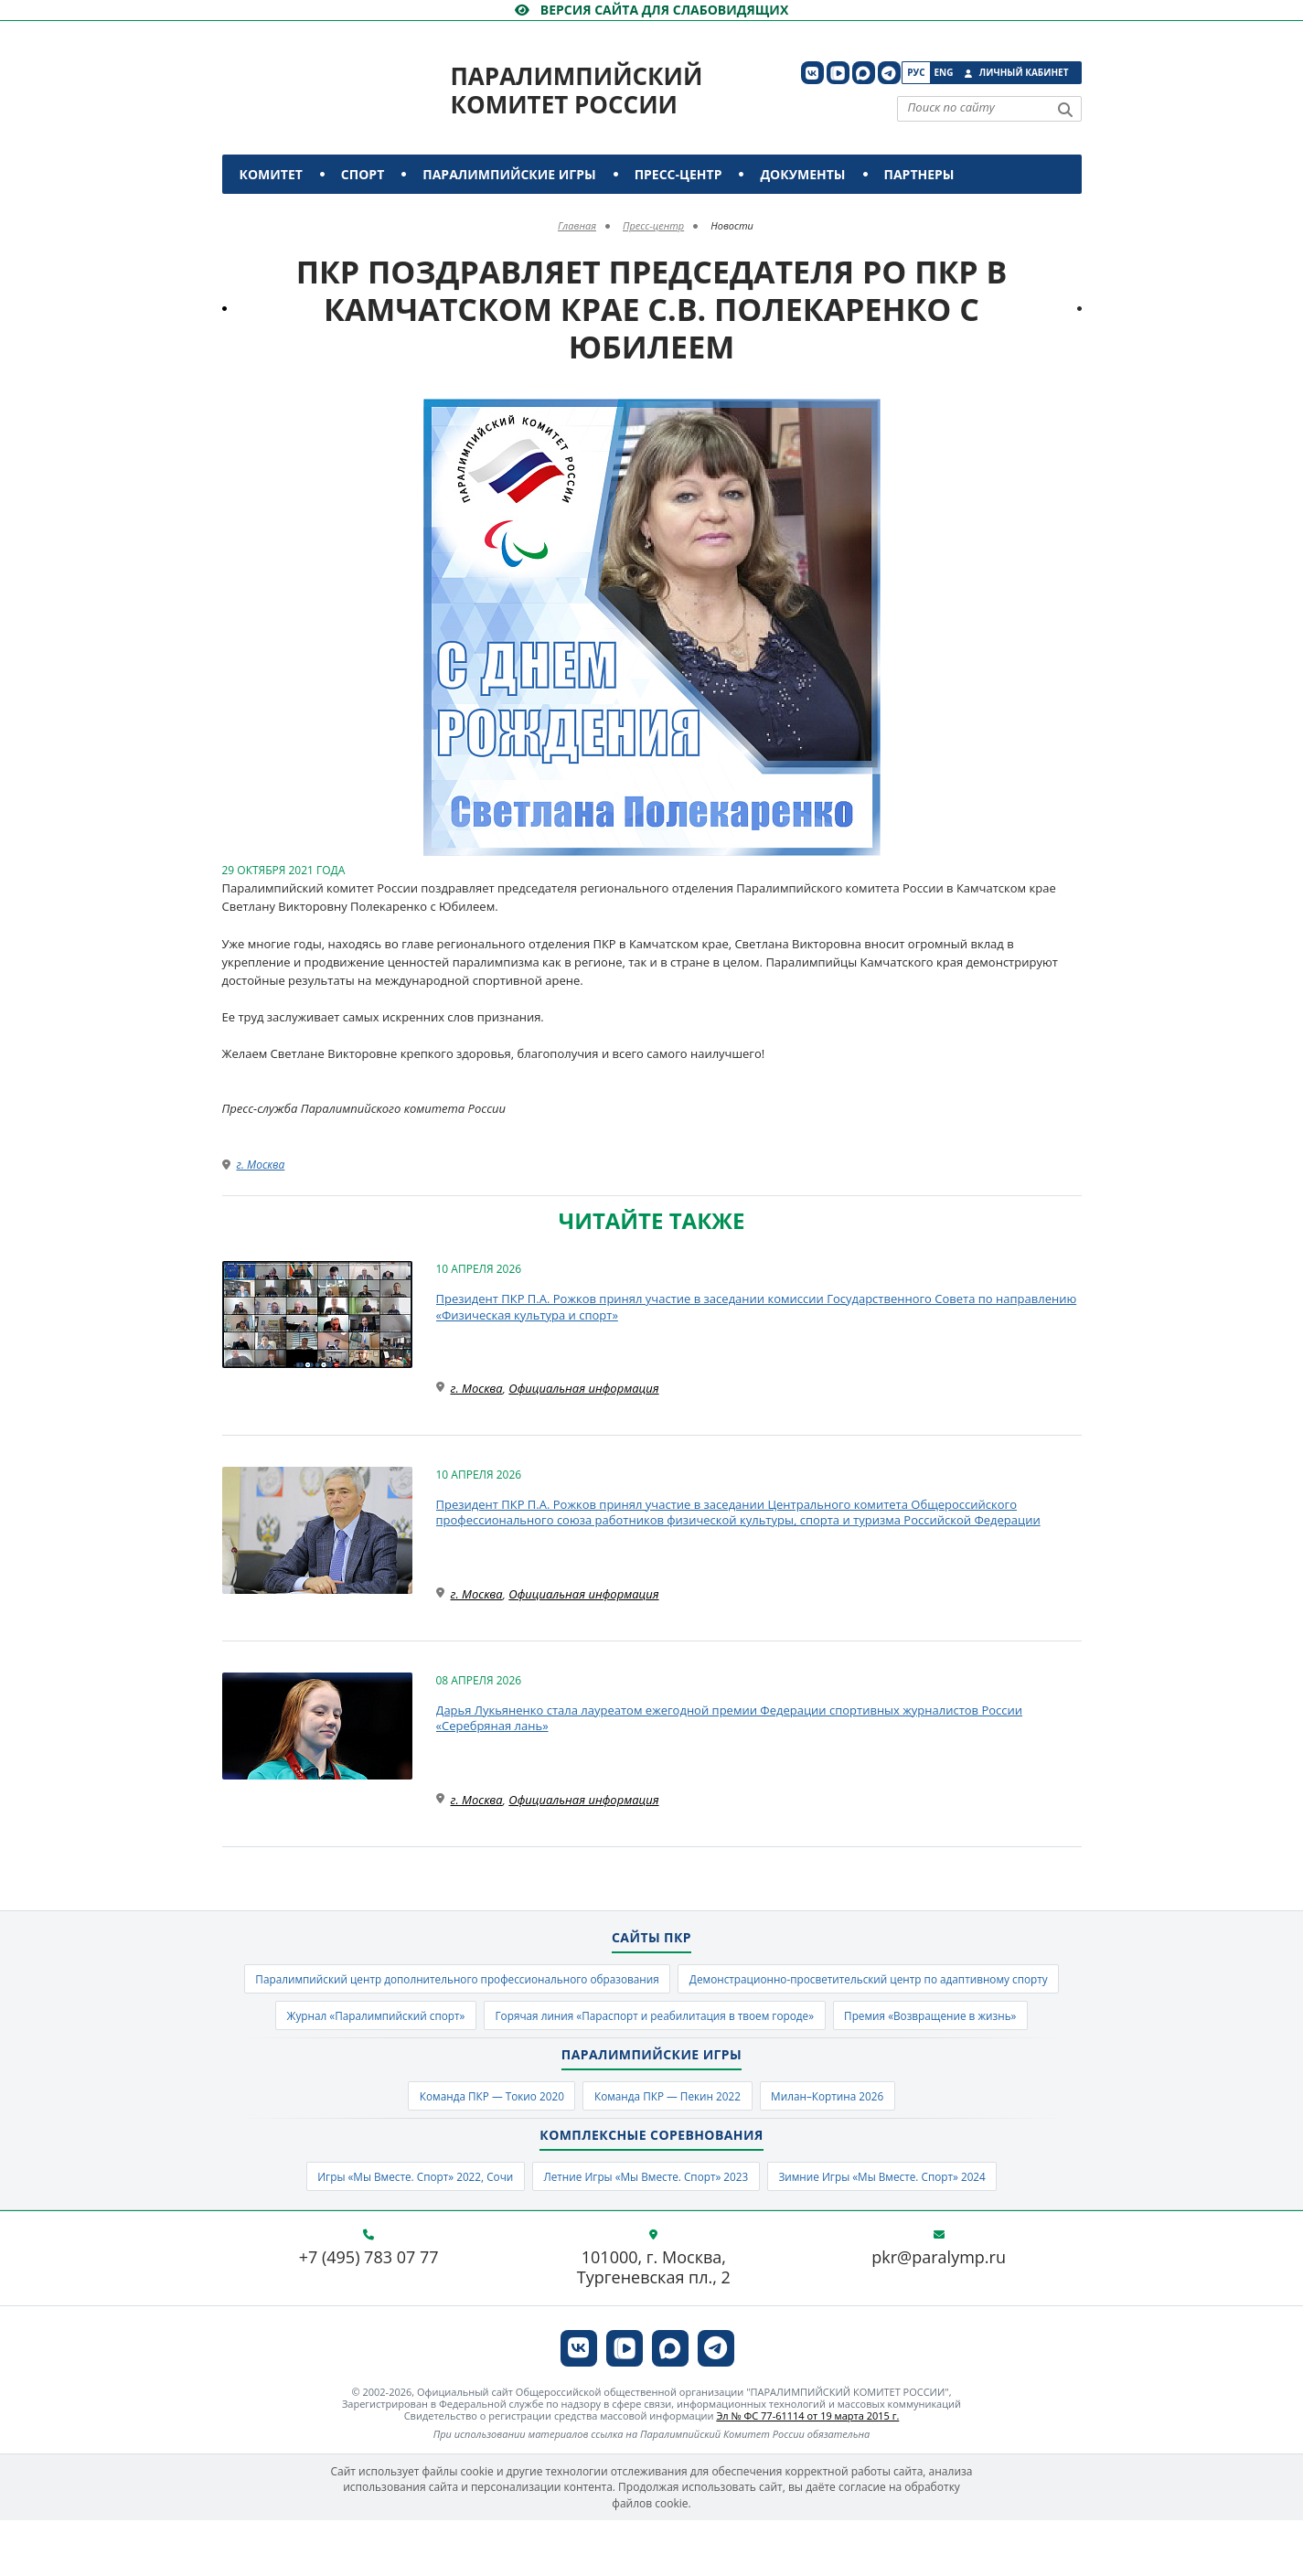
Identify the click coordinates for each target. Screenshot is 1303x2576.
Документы (802, 174)
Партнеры (919, 174)
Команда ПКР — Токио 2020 (474, 2146)
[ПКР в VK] (812, 72)
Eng (944, 72)
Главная (577, 225)
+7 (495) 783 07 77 (369, 2313)
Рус (915, 72)
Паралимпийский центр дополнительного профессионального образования (652, 1980)
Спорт (362, 174)
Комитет (271, 174)
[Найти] (1065, 109)
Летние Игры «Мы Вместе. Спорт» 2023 (645, 2230)
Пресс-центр (678, 174)
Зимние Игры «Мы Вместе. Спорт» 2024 (907, 2230)
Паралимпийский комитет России (577, 90)
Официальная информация (583, 1388)
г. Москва (261, 1164)
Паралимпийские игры (508, 174)
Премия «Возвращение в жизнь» (845, 2061)
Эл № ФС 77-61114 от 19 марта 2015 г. (807, 2471)
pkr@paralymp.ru (938, 2313)
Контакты (279, 213)
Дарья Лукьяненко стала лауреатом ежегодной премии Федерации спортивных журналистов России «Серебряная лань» (729, 1718)
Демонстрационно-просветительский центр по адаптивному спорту (535, 2021)
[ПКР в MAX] (863, 72)
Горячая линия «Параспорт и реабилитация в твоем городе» (539, 2061)
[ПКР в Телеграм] (889, 72)
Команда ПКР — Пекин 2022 (669, 2146)
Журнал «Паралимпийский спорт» (866, 2021)
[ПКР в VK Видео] (838, 72)
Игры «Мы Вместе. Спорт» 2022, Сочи (389, 2230)
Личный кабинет (1024, 72)
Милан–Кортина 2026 (847, 2146)
